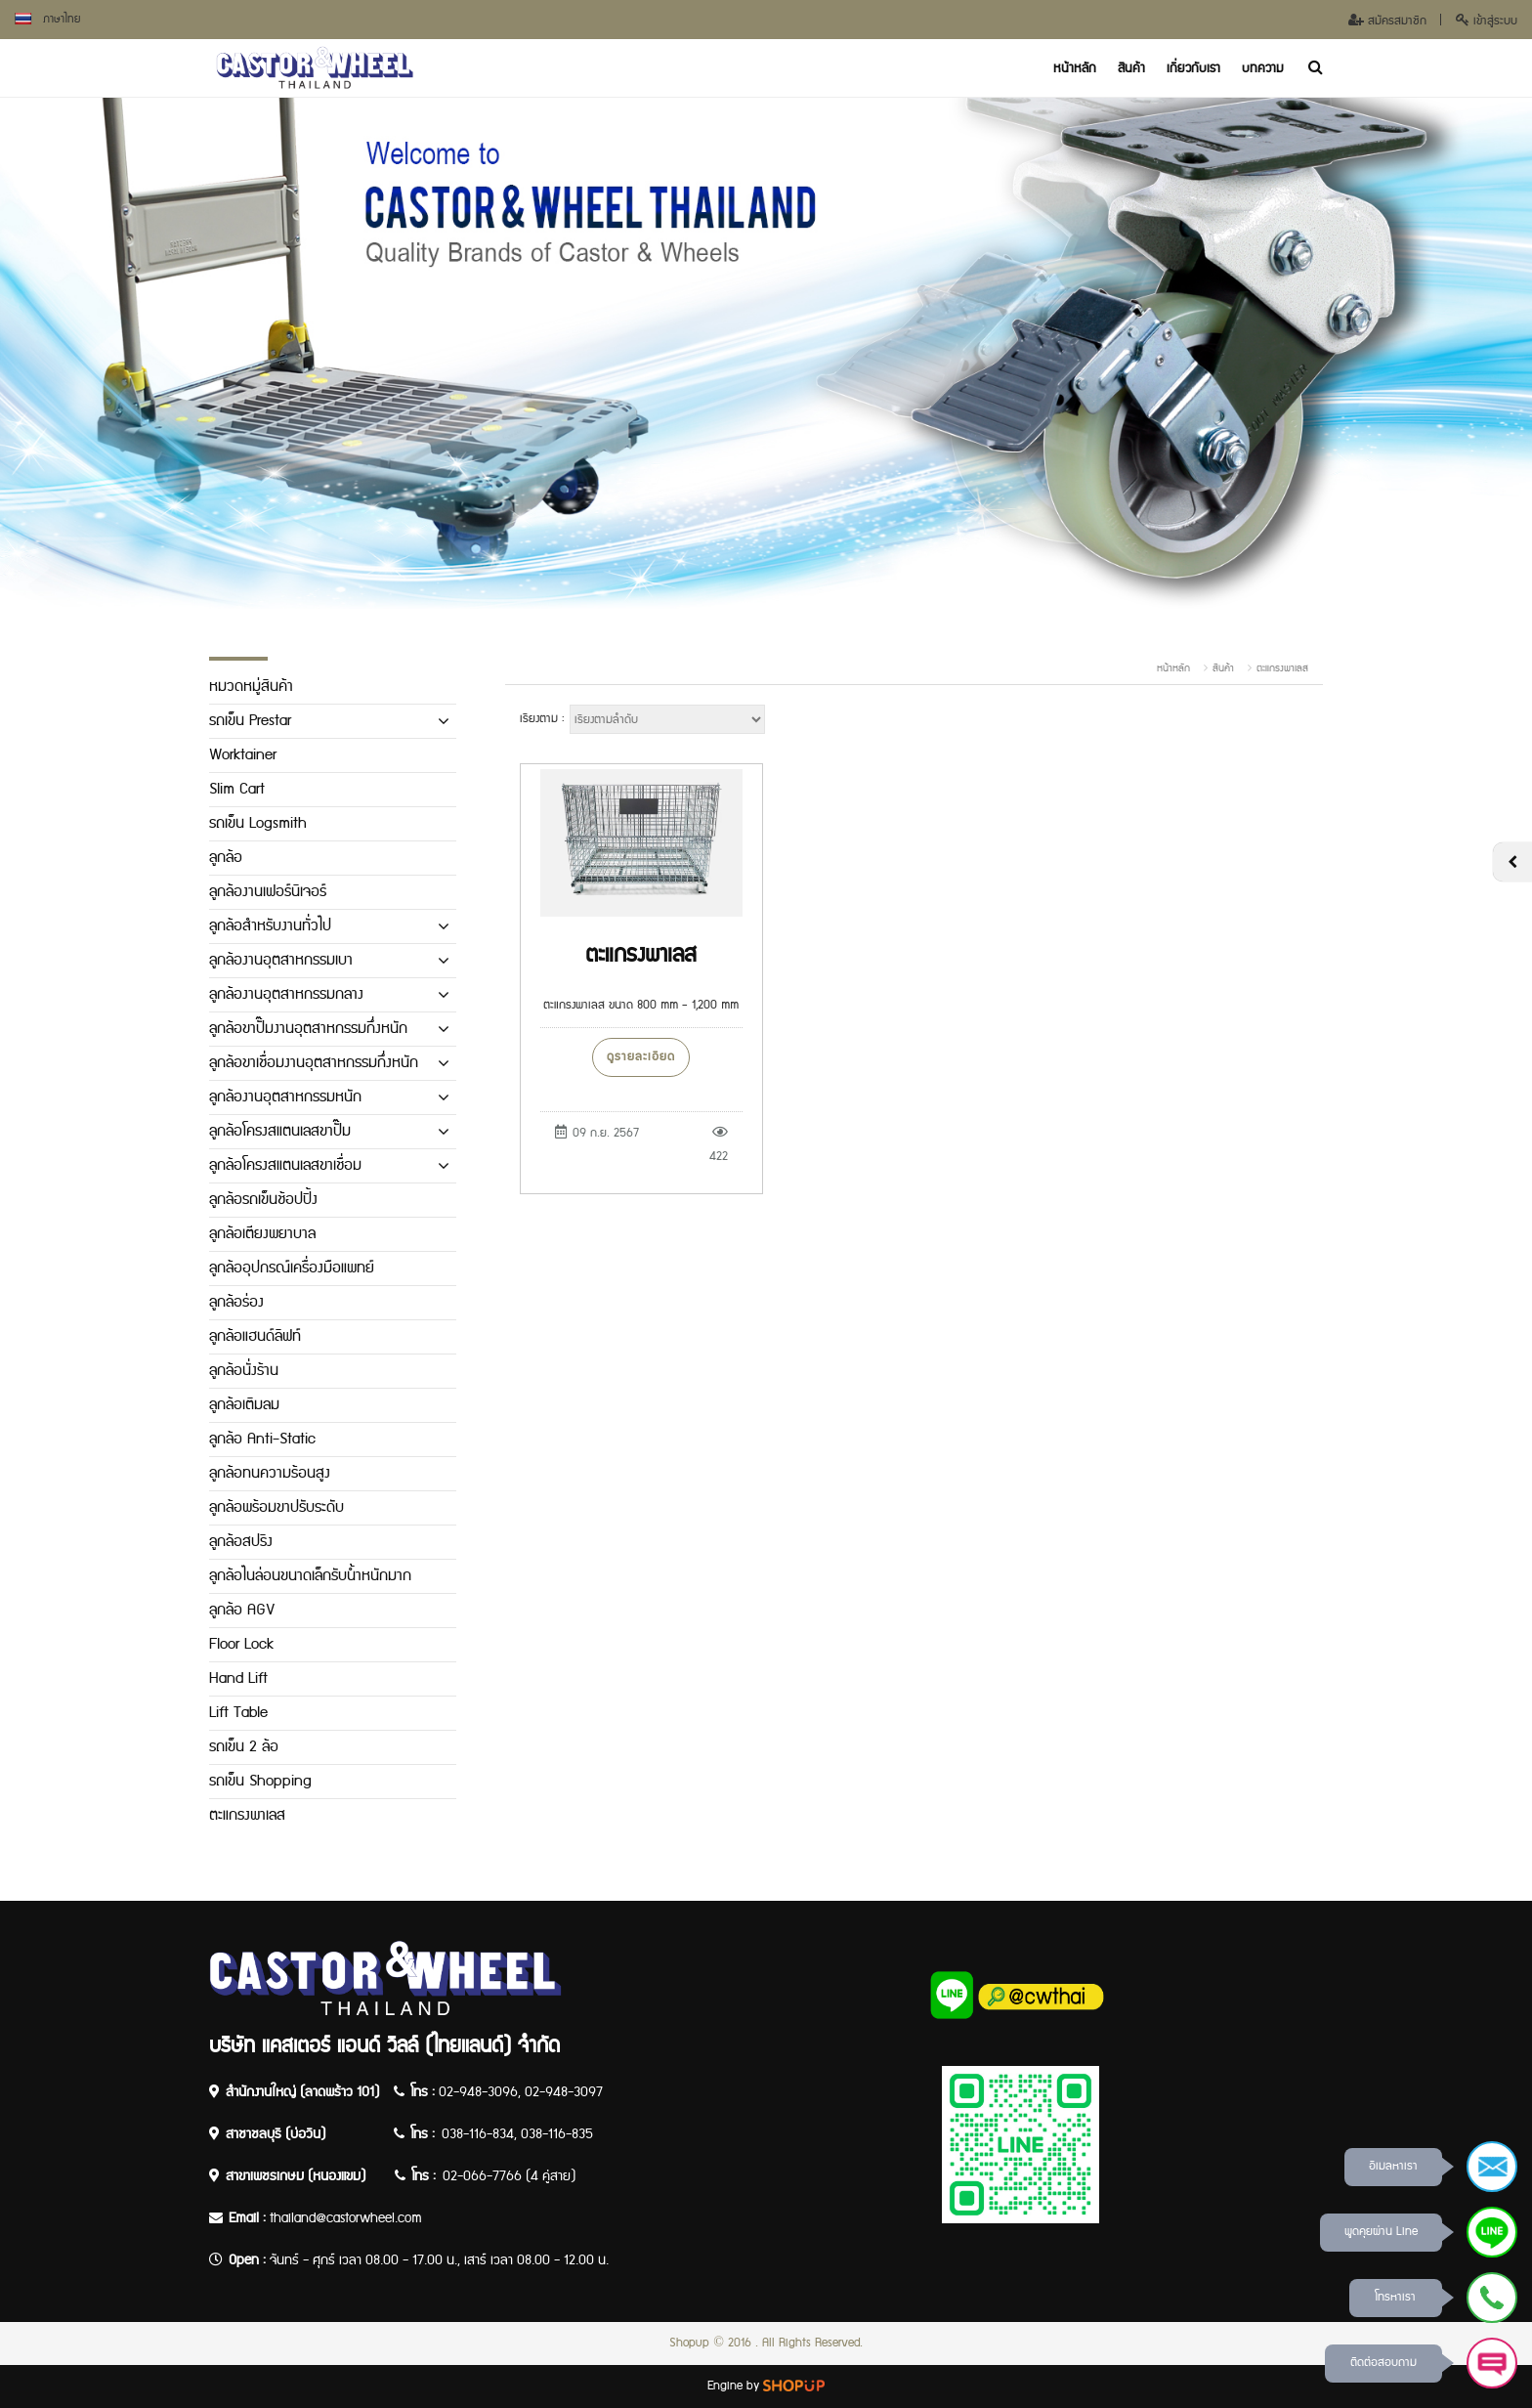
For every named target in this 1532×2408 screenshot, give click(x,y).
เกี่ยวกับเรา (1193, 68)
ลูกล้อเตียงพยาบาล (262, 1234)
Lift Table (238, 1712)
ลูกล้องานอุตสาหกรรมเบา (281, 960)
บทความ (1263, 68)
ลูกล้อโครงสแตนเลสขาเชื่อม (285, 1165)
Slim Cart (237, 789)
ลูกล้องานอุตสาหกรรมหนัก (285, 1097)
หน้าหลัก (1074, 68)
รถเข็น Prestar (250, 721)
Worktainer (243, 755)
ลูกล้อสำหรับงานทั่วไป (270, 926)
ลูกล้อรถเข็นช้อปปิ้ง (263, 1199)
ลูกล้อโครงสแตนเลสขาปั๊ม (280, 1131)
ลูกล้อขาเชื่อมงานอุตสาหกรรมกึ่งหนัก (313, 1063)
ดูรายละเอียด (641, 1057)
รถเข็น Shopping (260, 1781)
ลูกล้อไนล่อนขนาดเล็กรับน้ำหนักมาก (310, 1576)
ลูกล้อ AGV (242, 1610)
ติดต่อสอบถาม (1383, 2362)
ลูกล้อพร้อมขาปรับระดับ (276, 1507)
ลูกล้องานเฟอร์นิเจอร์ (267, 892)
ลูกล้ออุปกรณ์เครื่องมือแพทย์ (291, 1268)
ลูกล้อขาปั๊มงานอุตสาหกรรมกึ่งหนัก (308, 1028)
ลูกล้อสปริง (241, 1541)
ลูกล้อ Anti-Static (262, 1439)
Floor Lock (241, 1644)
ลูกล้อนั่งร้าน (243, 1370)
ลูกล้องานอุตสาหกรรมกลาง (286, 994)
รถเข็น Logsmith (258, 823)
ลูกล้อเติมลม (244, 1405)
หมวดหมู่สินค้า (251, 686)
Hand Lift (238, 1678)
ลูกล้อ (225, 857)
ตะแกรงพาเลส (1282, 668)
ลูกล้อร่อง (236, 1302)
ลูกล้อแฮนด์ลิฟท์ (255, 1336)
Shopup (689, 2343)
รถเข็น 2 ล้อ (243, 1747)
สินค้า (1131, 68)
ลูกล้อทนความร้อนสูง (269, 1473)
